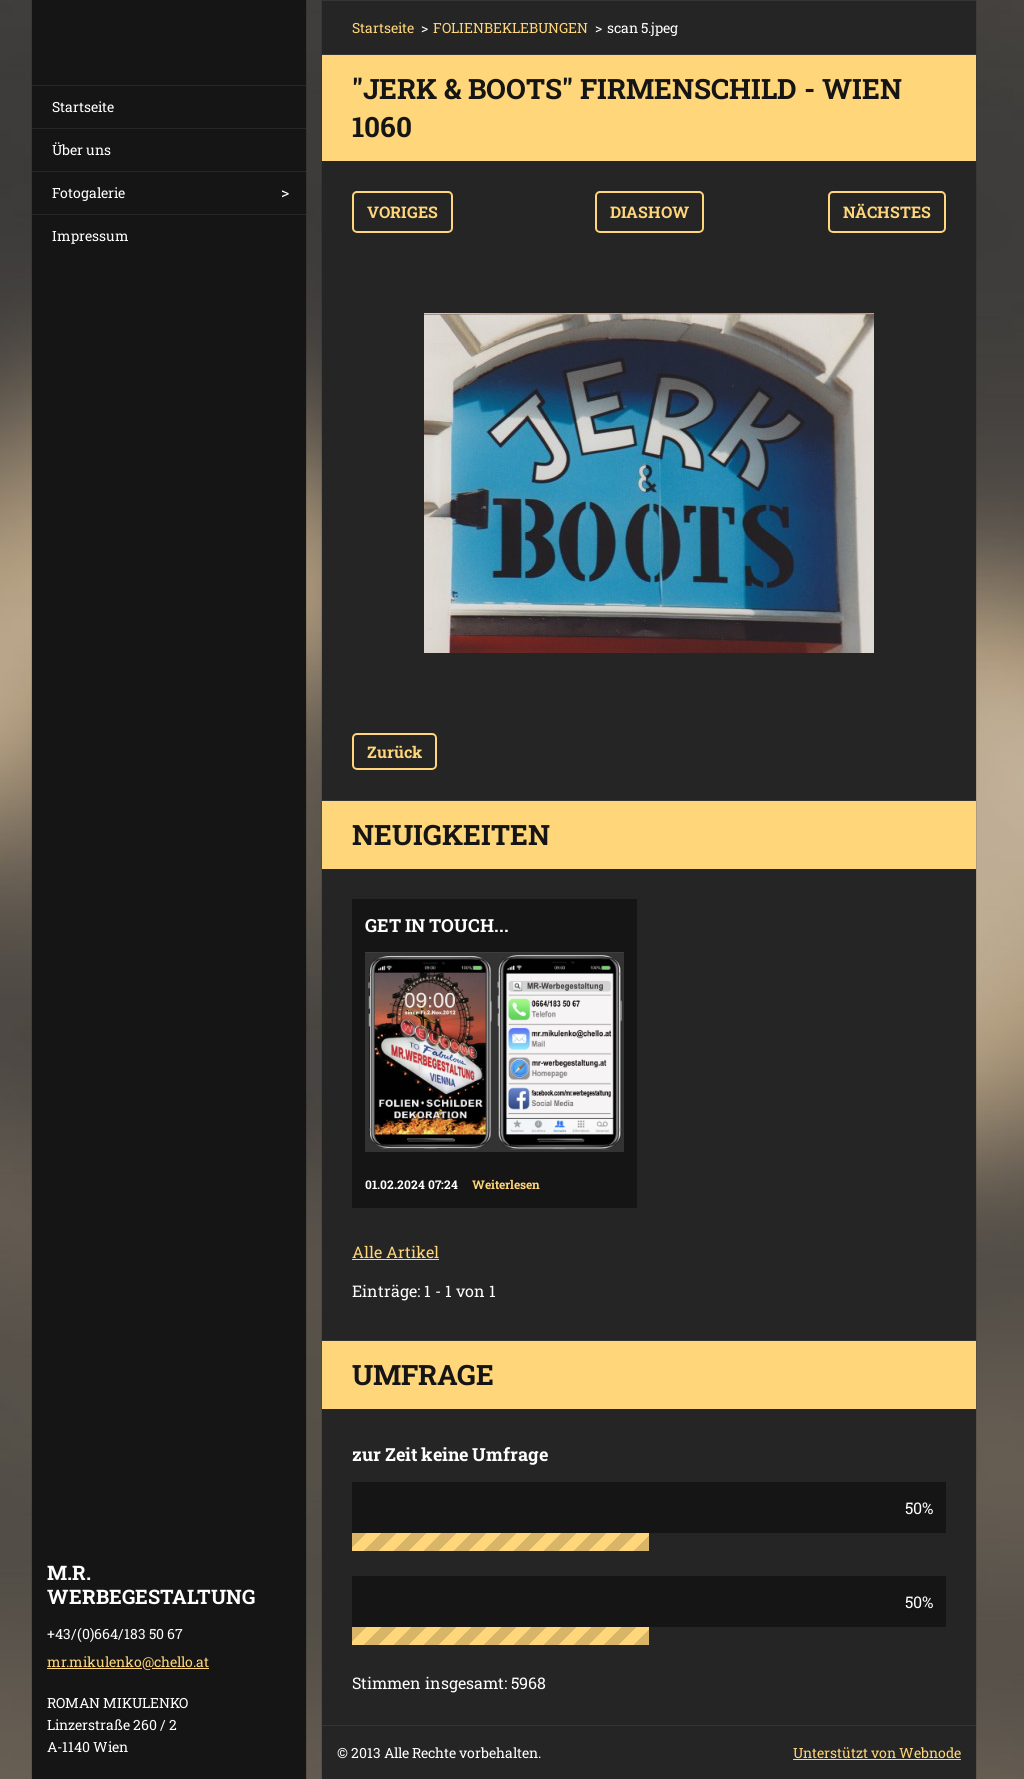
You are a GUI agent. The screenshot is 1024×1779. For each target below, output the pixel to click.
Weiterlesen (506, 1184)
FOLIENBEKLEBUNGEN (510, 27)
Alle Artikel (395, 1251)
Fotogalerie (88, 192)
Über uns (81, 149)
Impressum (90, 235)
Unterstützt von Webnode (877, 1752)
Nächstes (887, 211)
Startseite (83, 106)
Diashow (649, 211)
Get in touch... (437, 925)
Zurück (394, 751)
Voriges (402, 211)
